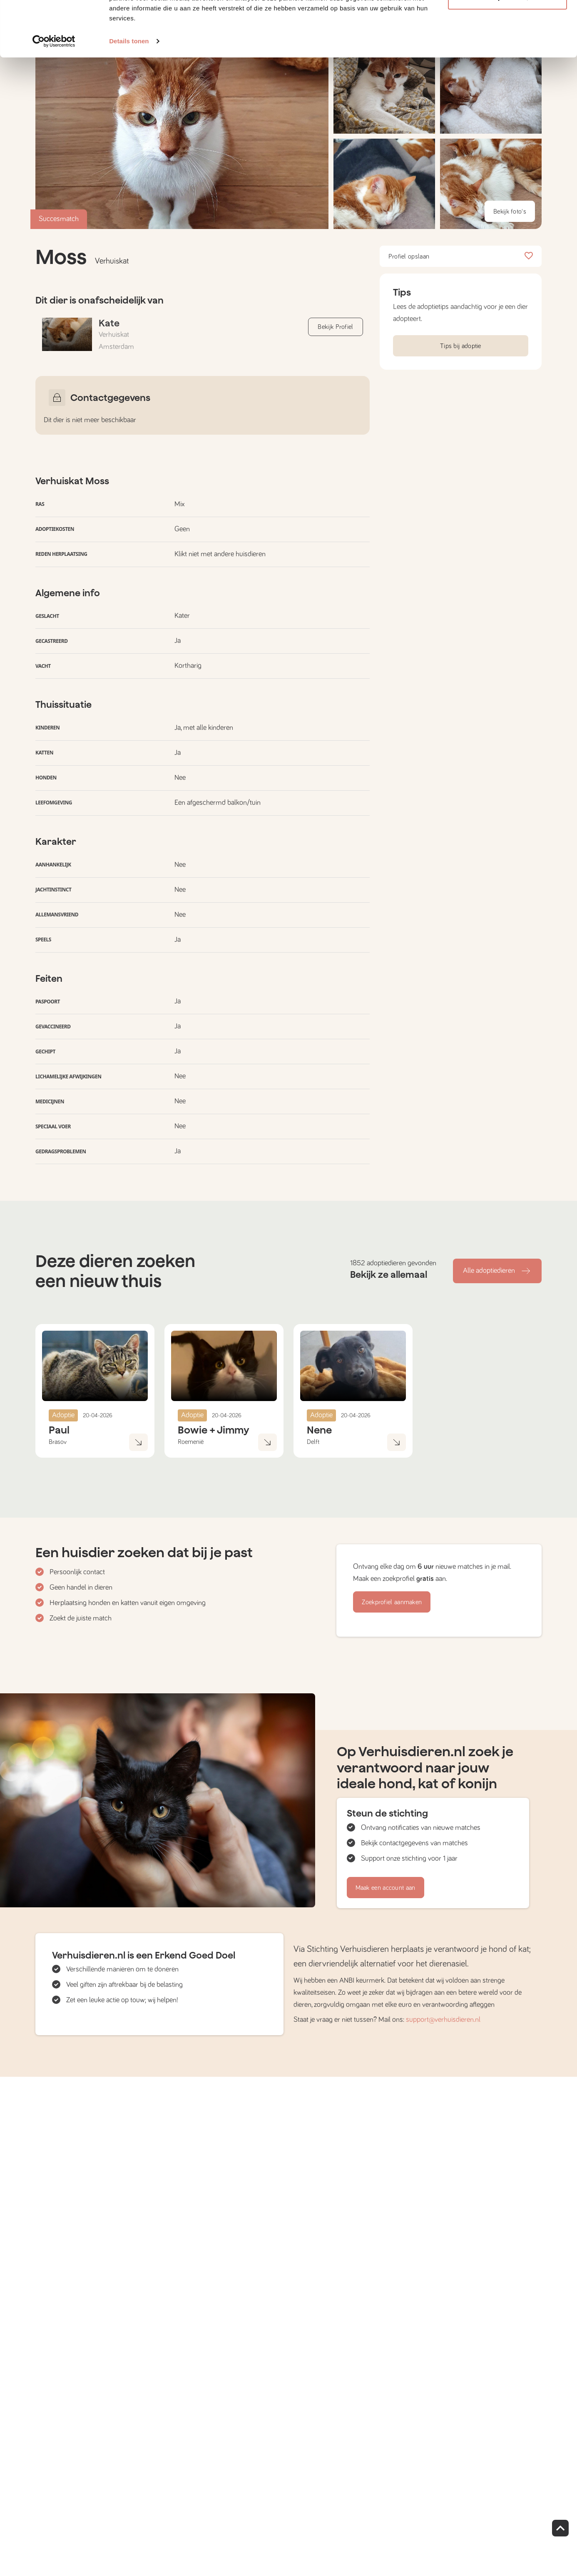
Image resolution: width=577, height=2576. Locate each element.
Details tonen (129, 93)
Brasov (58, 1442)
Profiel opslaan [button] (460, 256)
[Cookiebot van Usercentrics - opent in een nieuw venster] (53, 93)
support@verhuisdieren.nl (443, 2019)
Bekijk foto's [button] (509, 211)
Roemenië (191, 1442)
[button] (384, 184)
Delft (313, 1442)
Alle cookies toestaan (507, 21)
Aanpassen (508, 49)
